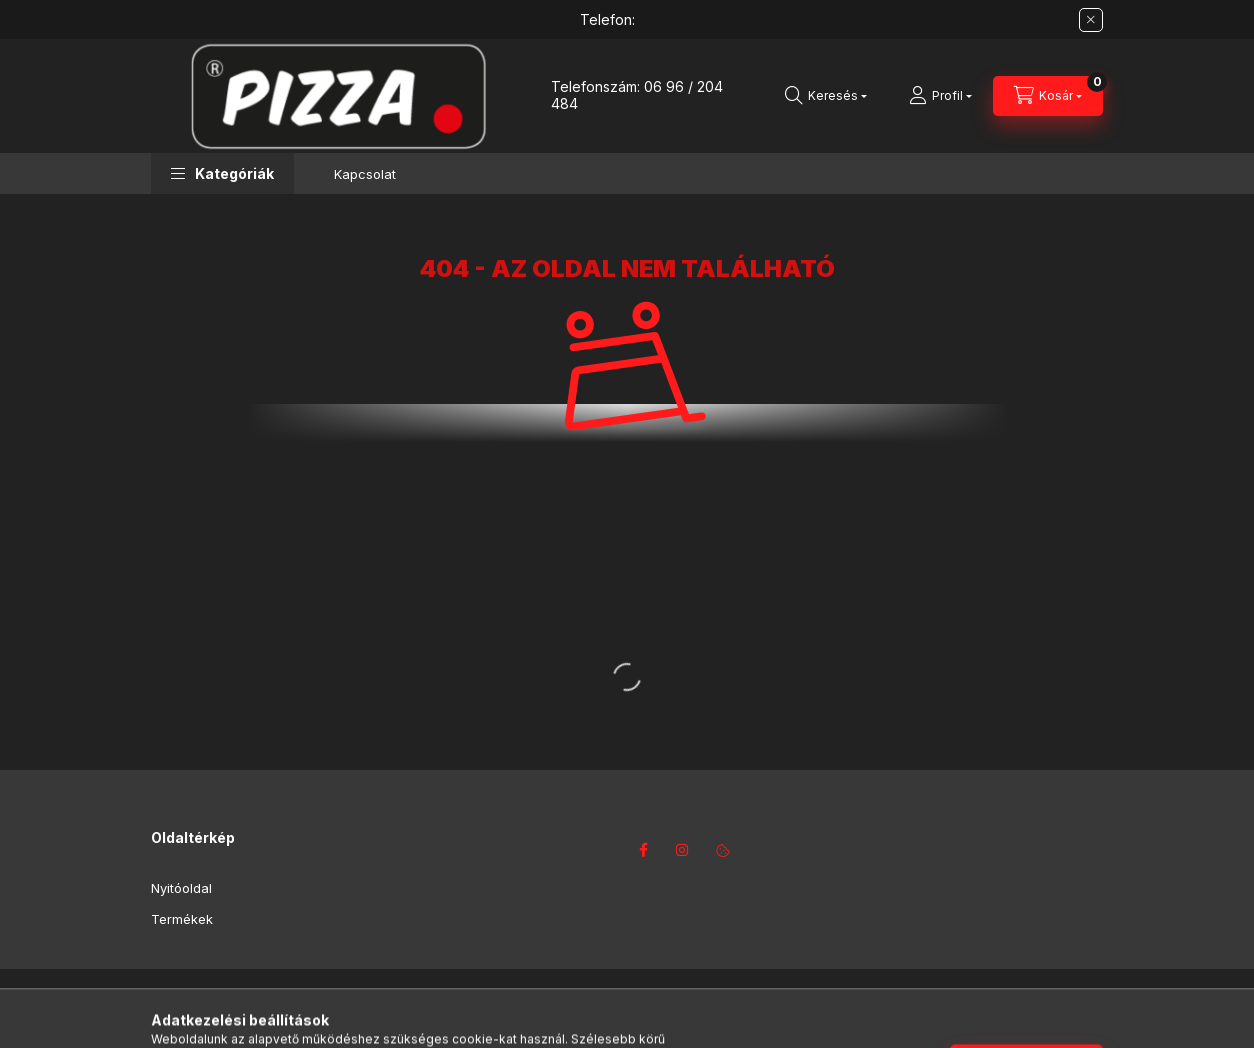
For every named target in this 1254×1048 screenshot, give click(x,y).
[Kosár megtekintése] (1048, 96)
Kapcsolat (365, 174)
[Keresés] (826, 96)
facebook (643, 850)
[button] (222, 173)
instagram (683, 850)
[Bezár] (1091, 20)
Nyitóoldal (181, 888)
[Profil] (940, 96)
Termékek (182, 919)
